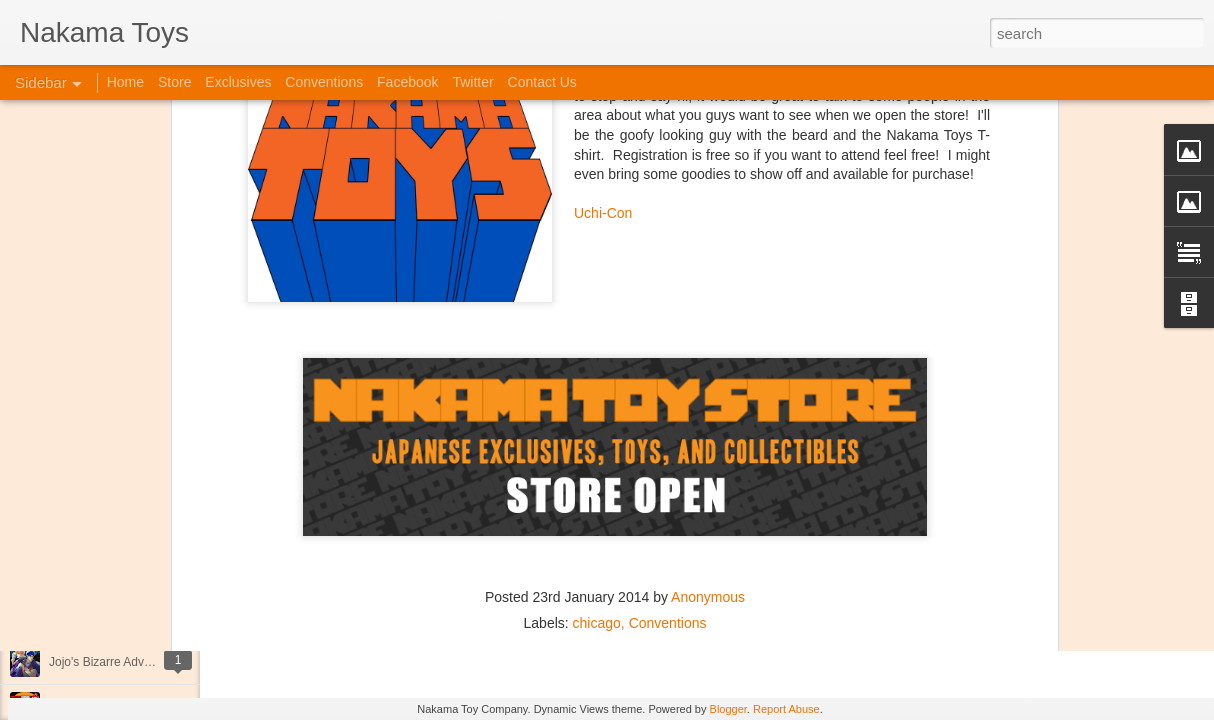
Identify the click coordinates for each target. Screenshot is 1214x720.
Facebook (407, 82)
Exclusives (238, 82)
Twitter (472, 82)
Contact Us (542, 82)
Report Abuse (786, 709)
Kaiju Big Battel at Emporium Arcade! (147, 617)
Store (174, 82)
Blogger (728, 709)
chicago (597, 459)
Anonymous (708, 433)
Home (125, 82)
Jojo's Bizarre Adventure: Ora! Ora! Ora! (155, 662)
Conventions (668, 459)
